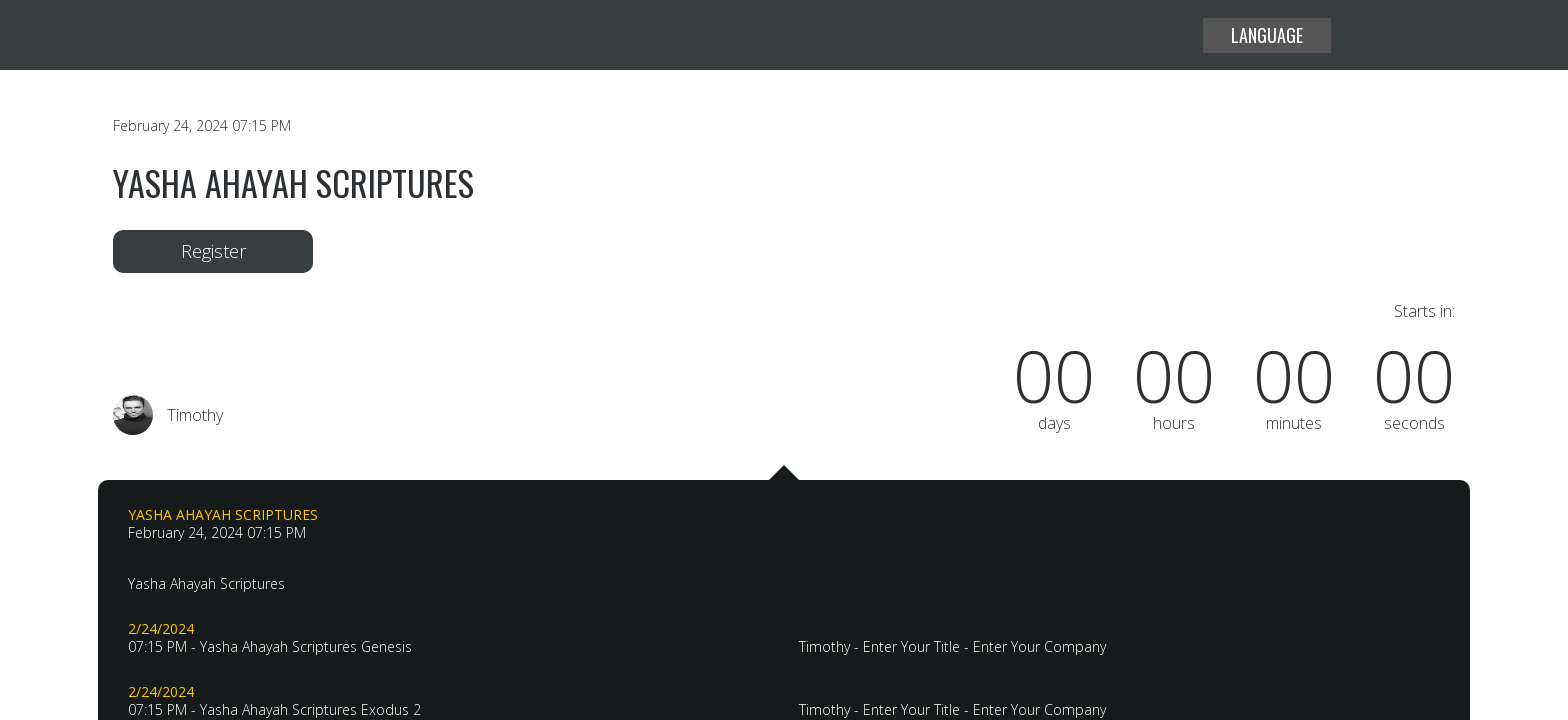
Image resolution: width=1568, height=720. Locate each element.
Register (213, 251)
